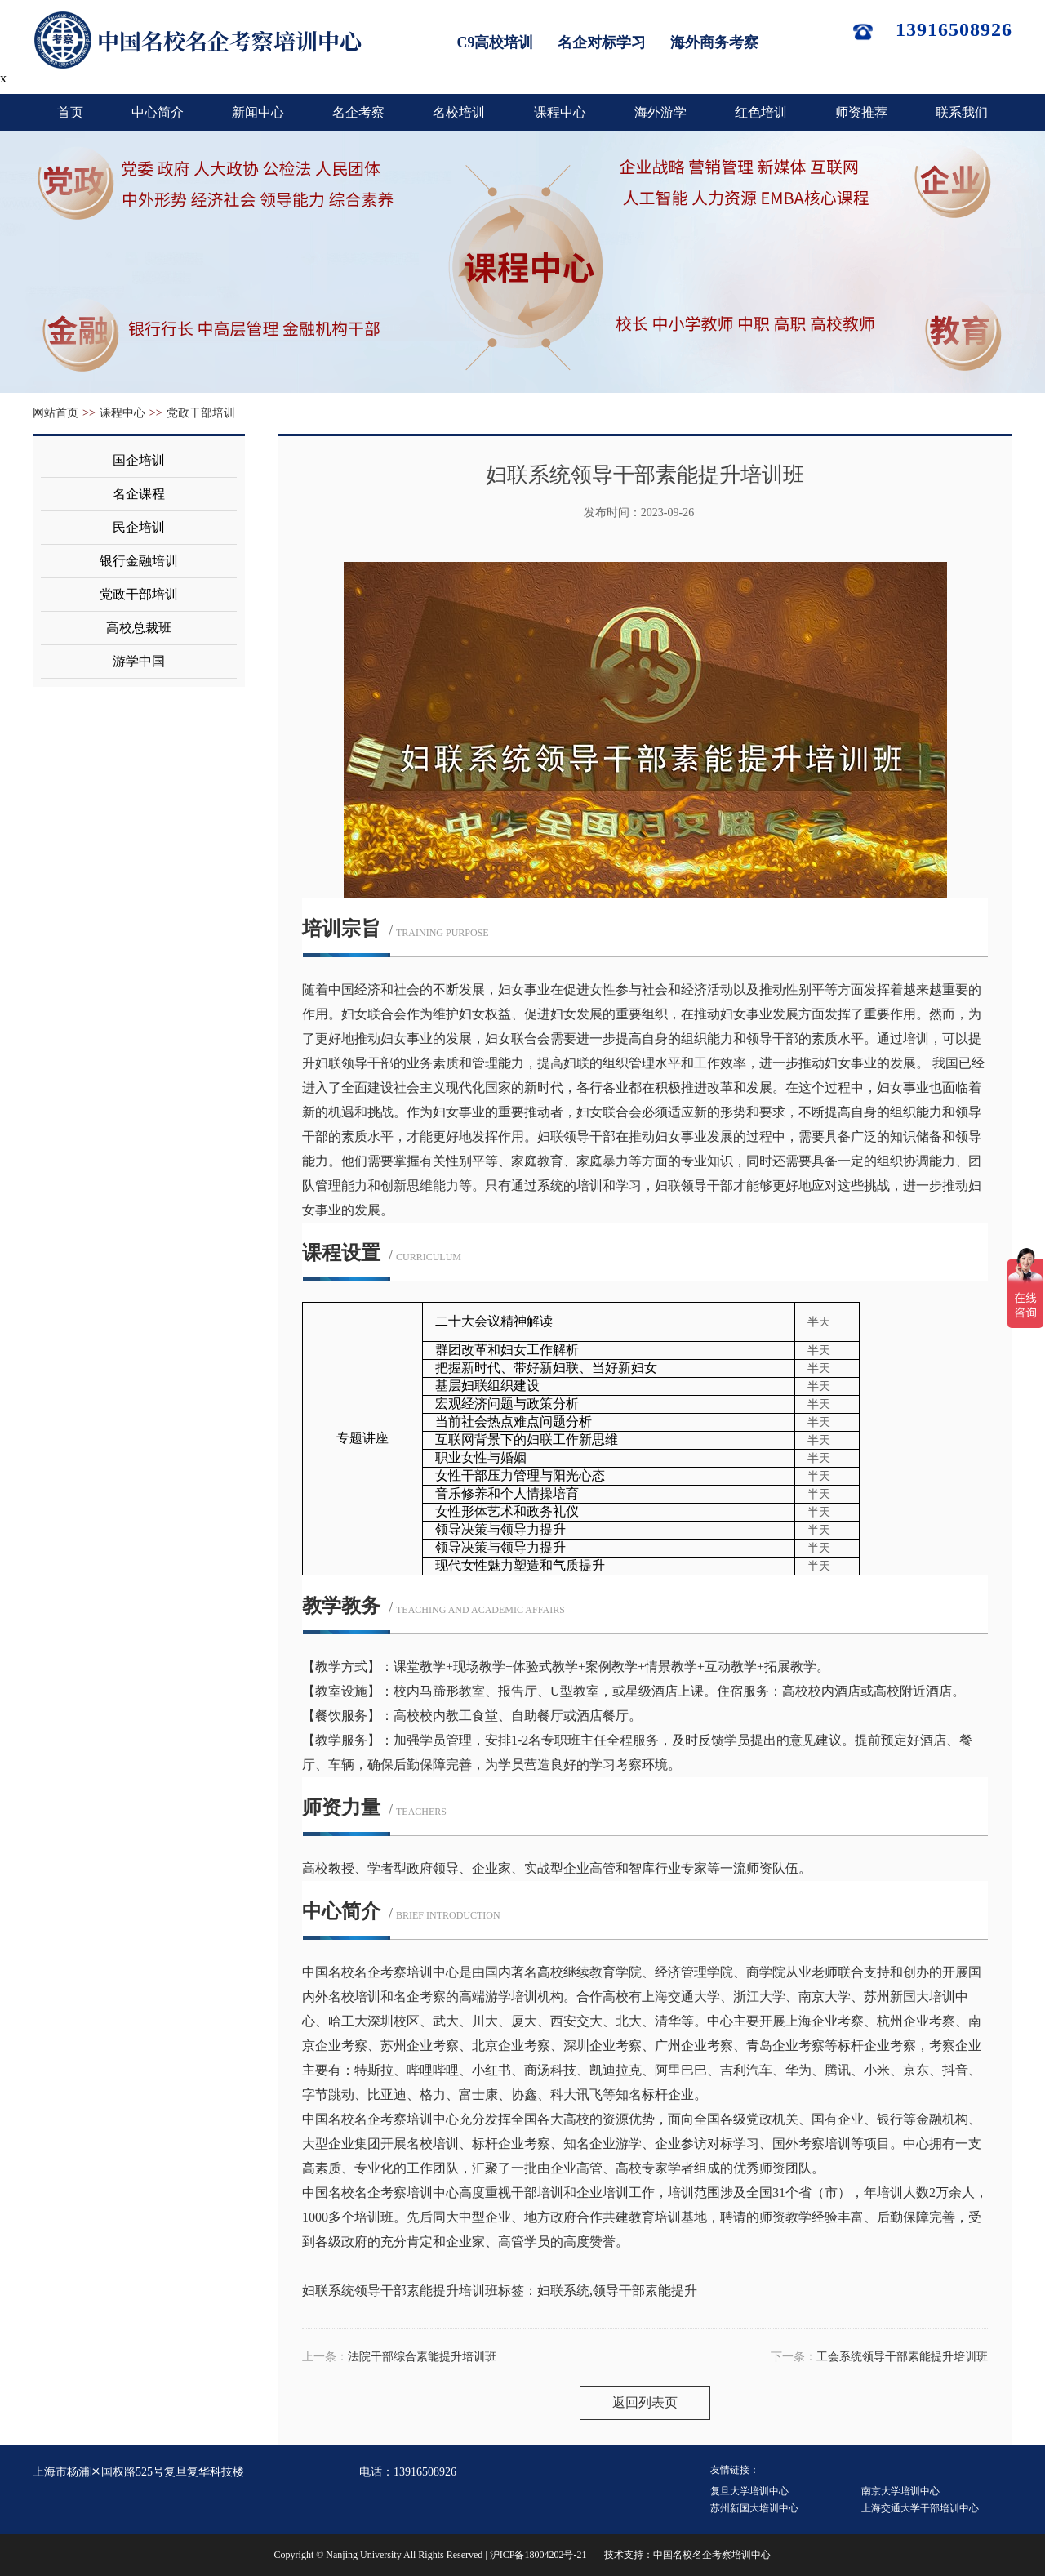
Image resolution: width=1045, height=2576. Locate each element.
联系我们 (962, 112)
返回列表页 (645, 2402)
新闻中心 (258, 112)
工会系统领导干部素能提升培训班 (902, 2357)
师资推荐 (861, 112)
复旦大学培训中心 (749, 2491)
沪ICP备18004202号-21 (538, 2554)
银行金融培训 (139, 561)
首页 (70, 112)
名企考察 (358, 112)
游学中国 (139, 661)
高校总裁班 (138, 628)
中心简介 (157, 112)
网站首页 (55, 413)
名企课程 (139, 494)
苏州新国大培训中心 (754, 2508)
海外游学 (660, 112)
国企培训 (139, 460)
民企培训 (139, 527)
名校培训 (459, 112)
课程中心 (560, 112)
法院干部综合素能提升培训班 (422, 2357)
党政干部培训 (201, 413)
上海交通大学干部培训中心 (920, 2508)
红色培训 (761, 112)
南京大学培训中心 (900, 2491)
